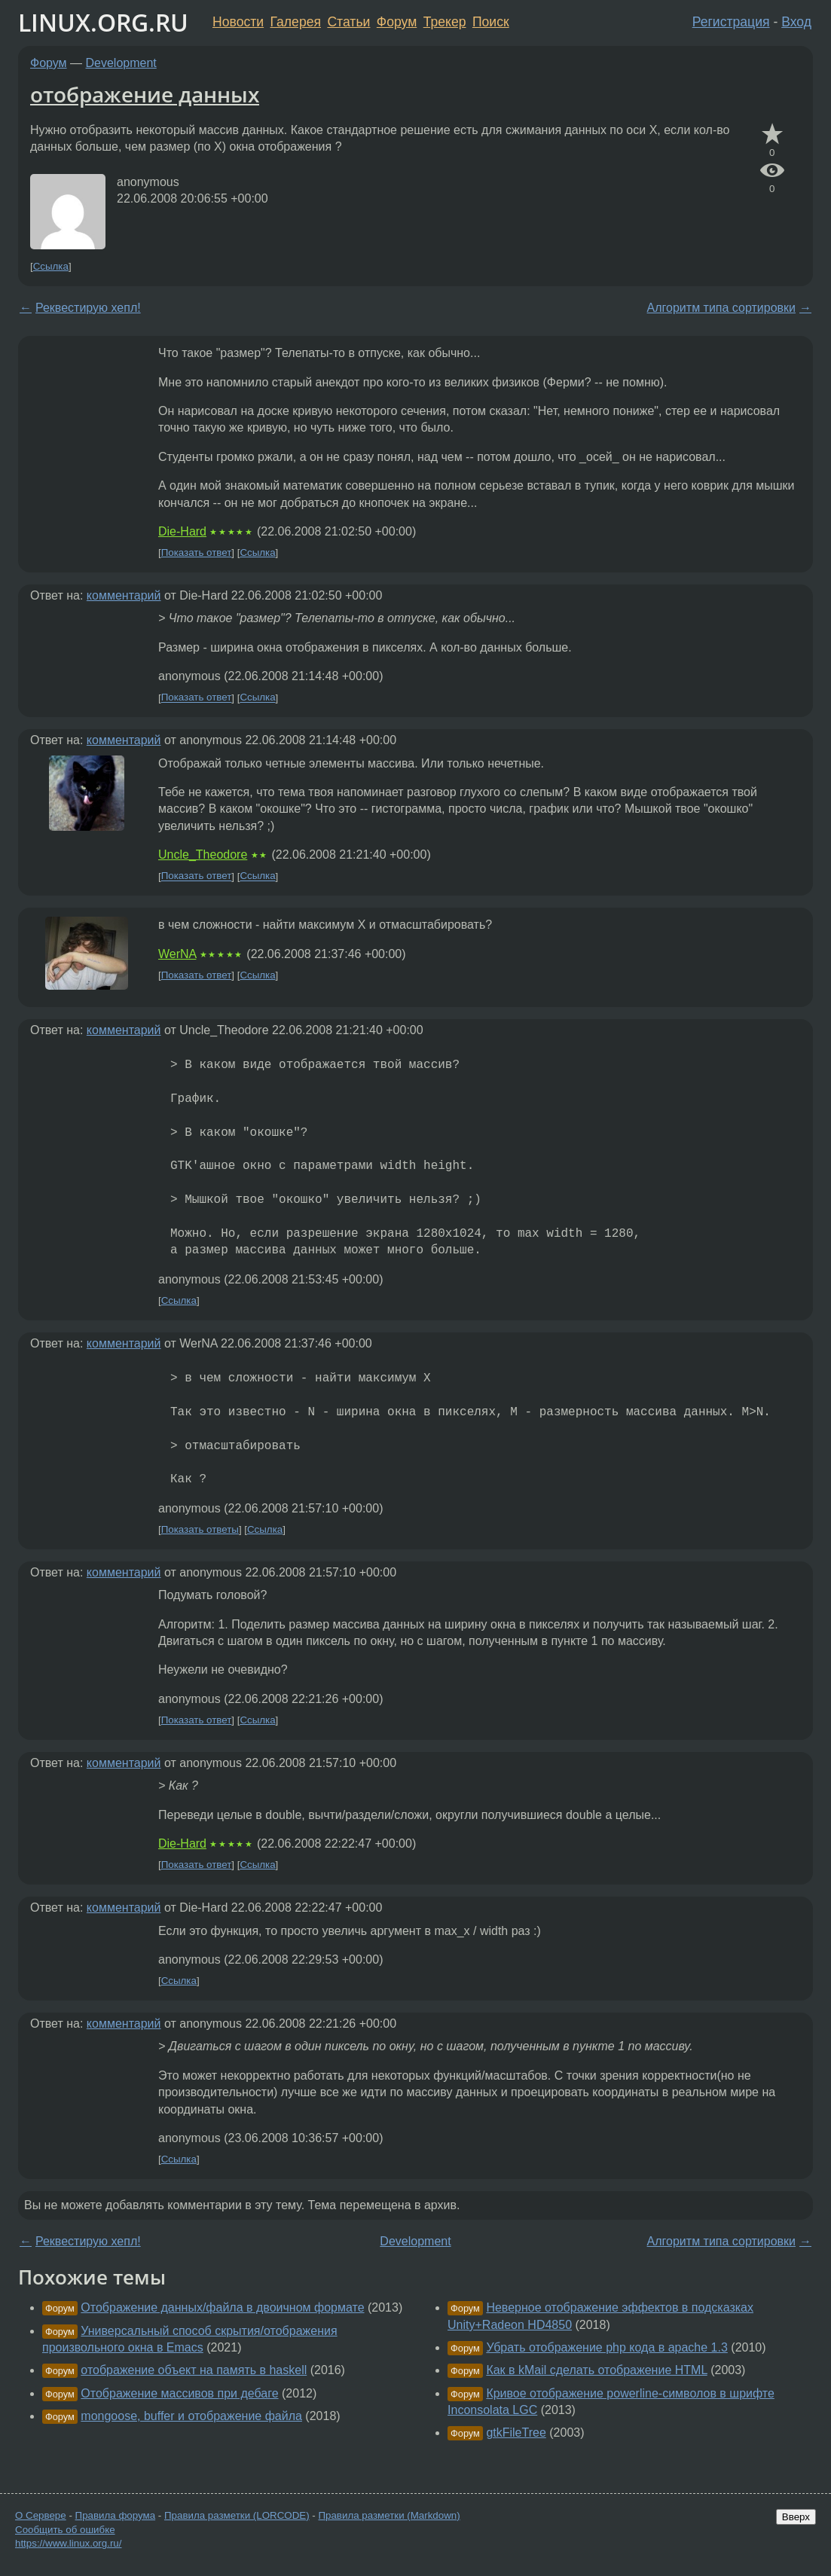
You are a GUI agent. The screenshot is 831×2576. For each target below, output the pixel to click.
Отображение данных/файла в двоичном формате (222, 2307)
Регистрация (731, 21)
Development (121, 62)
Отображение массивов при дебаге (179, 2393)
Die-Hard (182, 531)
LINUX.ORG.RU (103, 22)
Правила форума (115, 2515)
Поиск (490, 21)
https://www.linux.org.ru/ (68, 2543)
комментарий (124, 595)
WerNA (177, 954)
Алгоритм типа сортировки (721, 307)
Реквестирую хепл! (88, 307)
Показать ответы (200, 1529)
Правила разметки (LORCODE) (237, 2515)
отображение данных (144, 94)
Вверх (796, 2517)
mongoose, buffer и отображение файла (191, 2416)
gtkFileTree (515, 2432)
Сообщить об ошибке (65, 2529)
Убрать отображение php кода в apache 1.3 (606, 2347)
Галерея (295, 21)
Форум (397, 21)
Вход (796, 21)
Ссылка (51, 266)
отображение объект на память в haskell (194, 2370)
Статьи (348, 21)
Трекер (444, 21)
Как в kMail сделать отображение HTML (596, 2370)
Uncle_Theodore (202, 854)
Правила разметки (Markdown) (389, 2515)
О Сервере (40, 2515)
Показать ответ (196, 552)
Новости (238, 21)
